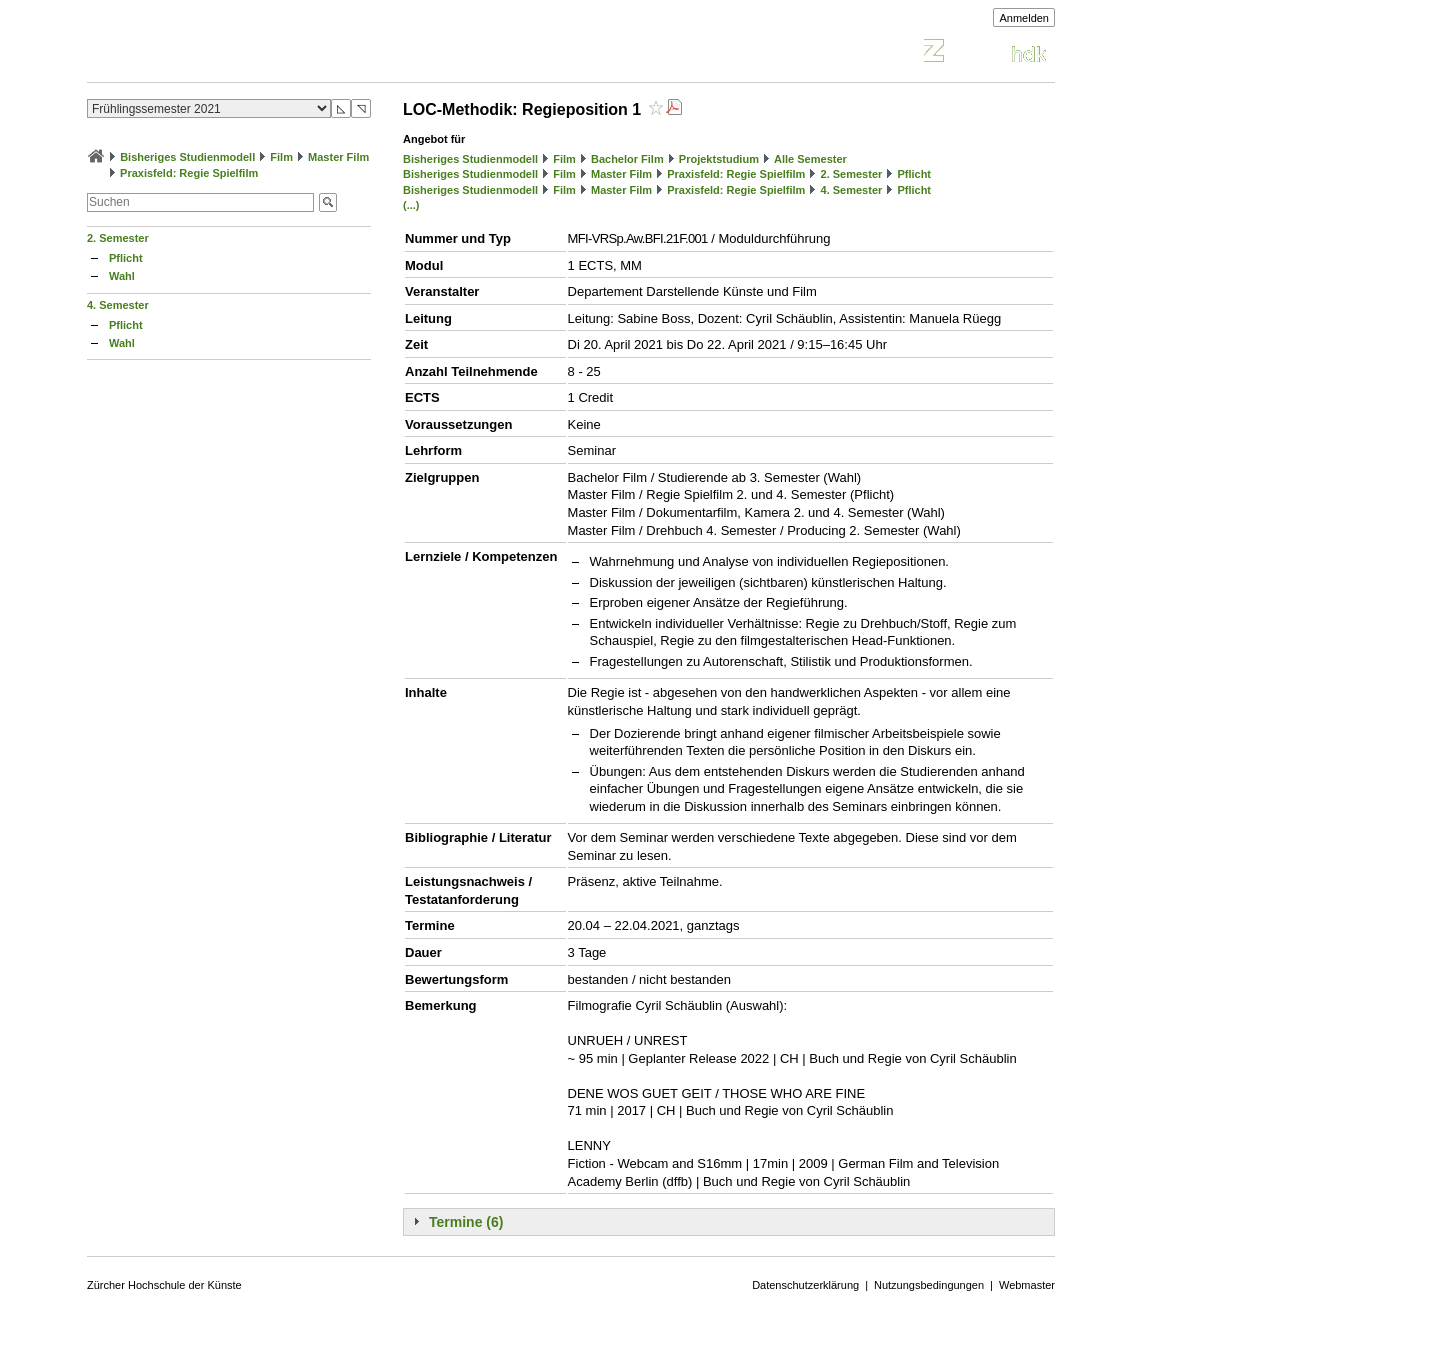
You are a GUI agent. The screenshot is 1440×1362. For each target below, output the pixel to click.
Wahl (122, 276)
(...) (411, 205)
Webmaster (1027, 1285)
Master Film (338, 157)
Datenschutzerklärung (805, 1285)
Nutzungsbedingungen (929, 1285)
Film (281, 157)
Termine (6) (466, 1222)
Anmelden (1024, 18)
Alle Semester (810, 159)
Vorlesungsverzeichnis (234, 53)
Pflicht (126, 258)
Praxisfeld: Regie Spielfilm (189, 173)
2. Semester (118, 238)
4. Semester (118, 305)
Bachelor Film (627, 159)
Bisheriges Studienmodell (187, 157)
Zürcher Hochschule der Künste (164, 1285)
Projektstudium (719, 159)
